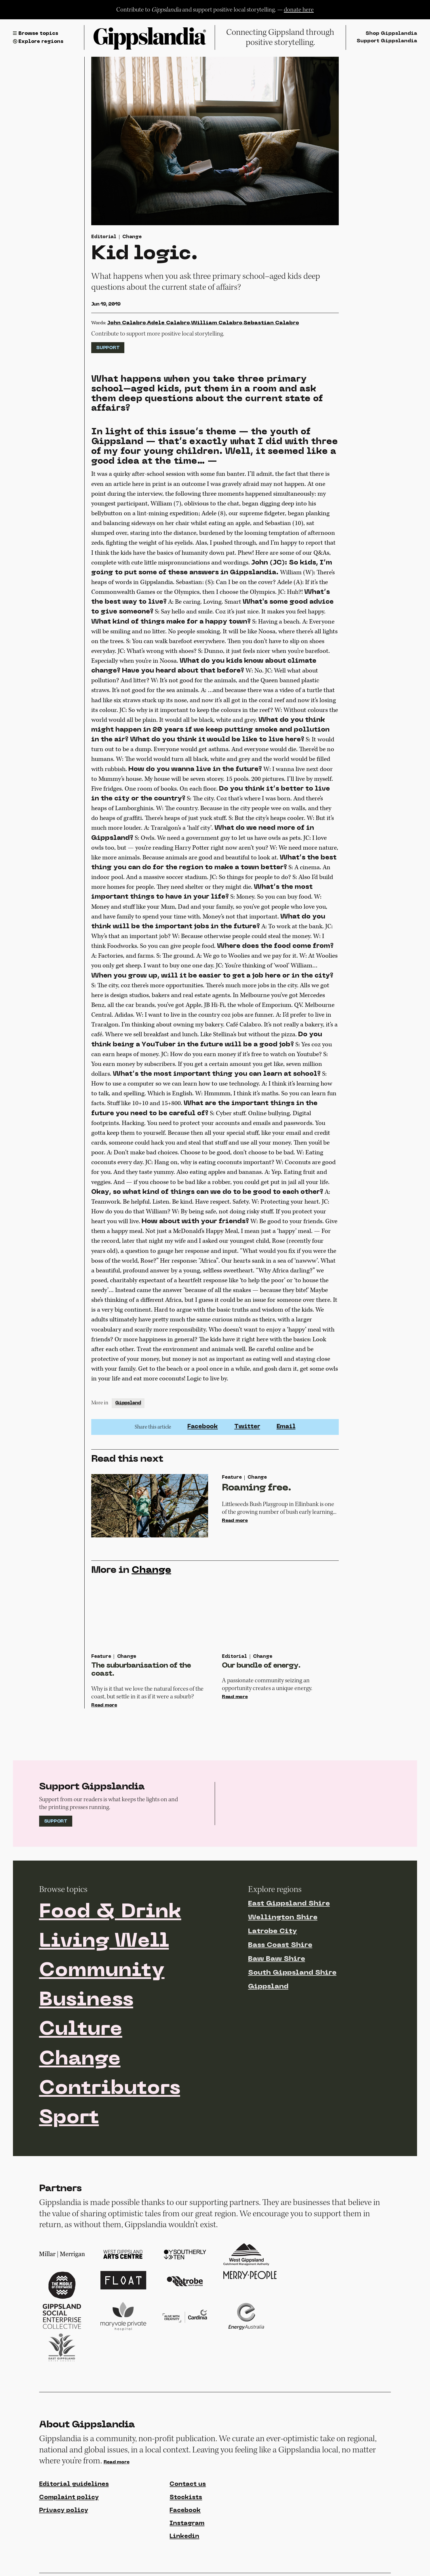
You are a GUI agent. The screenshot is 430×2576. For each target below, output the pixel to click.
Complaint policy (69, 2498)
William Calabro (216, 323)
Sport (69, 2118)
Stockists (186, 2498)
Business (86, 2000)
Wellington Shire (282, 1917)
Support (107, 348)
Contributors (109, 2088)
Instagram (187, 2523)
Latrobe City (272, 1931)
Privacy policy (63, 2511)
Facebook (202, 1427)
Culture (80, 2029)
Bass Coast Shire (280, 1945)
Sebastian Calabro (271, 323)
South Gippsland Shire (292, 1972)
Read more (235, 1520)
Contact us (188, 2484)
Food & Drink (110, 1912)
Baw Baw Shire (276, 1959)
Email (286, 1427)
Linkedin (184, 2536)
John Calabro (126, 323)
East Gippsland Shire (289, 1903)
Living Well (104, 1941)
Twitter (247, 1427)
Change (132, 237)
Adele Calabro (168, 323)
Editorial (103, 237)
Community (102, 1971)
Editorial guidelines (74, 2484)
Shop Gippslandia (391, 33)
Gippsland (128, 1403)
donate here (299, 10)
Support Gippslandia (387, 41)
